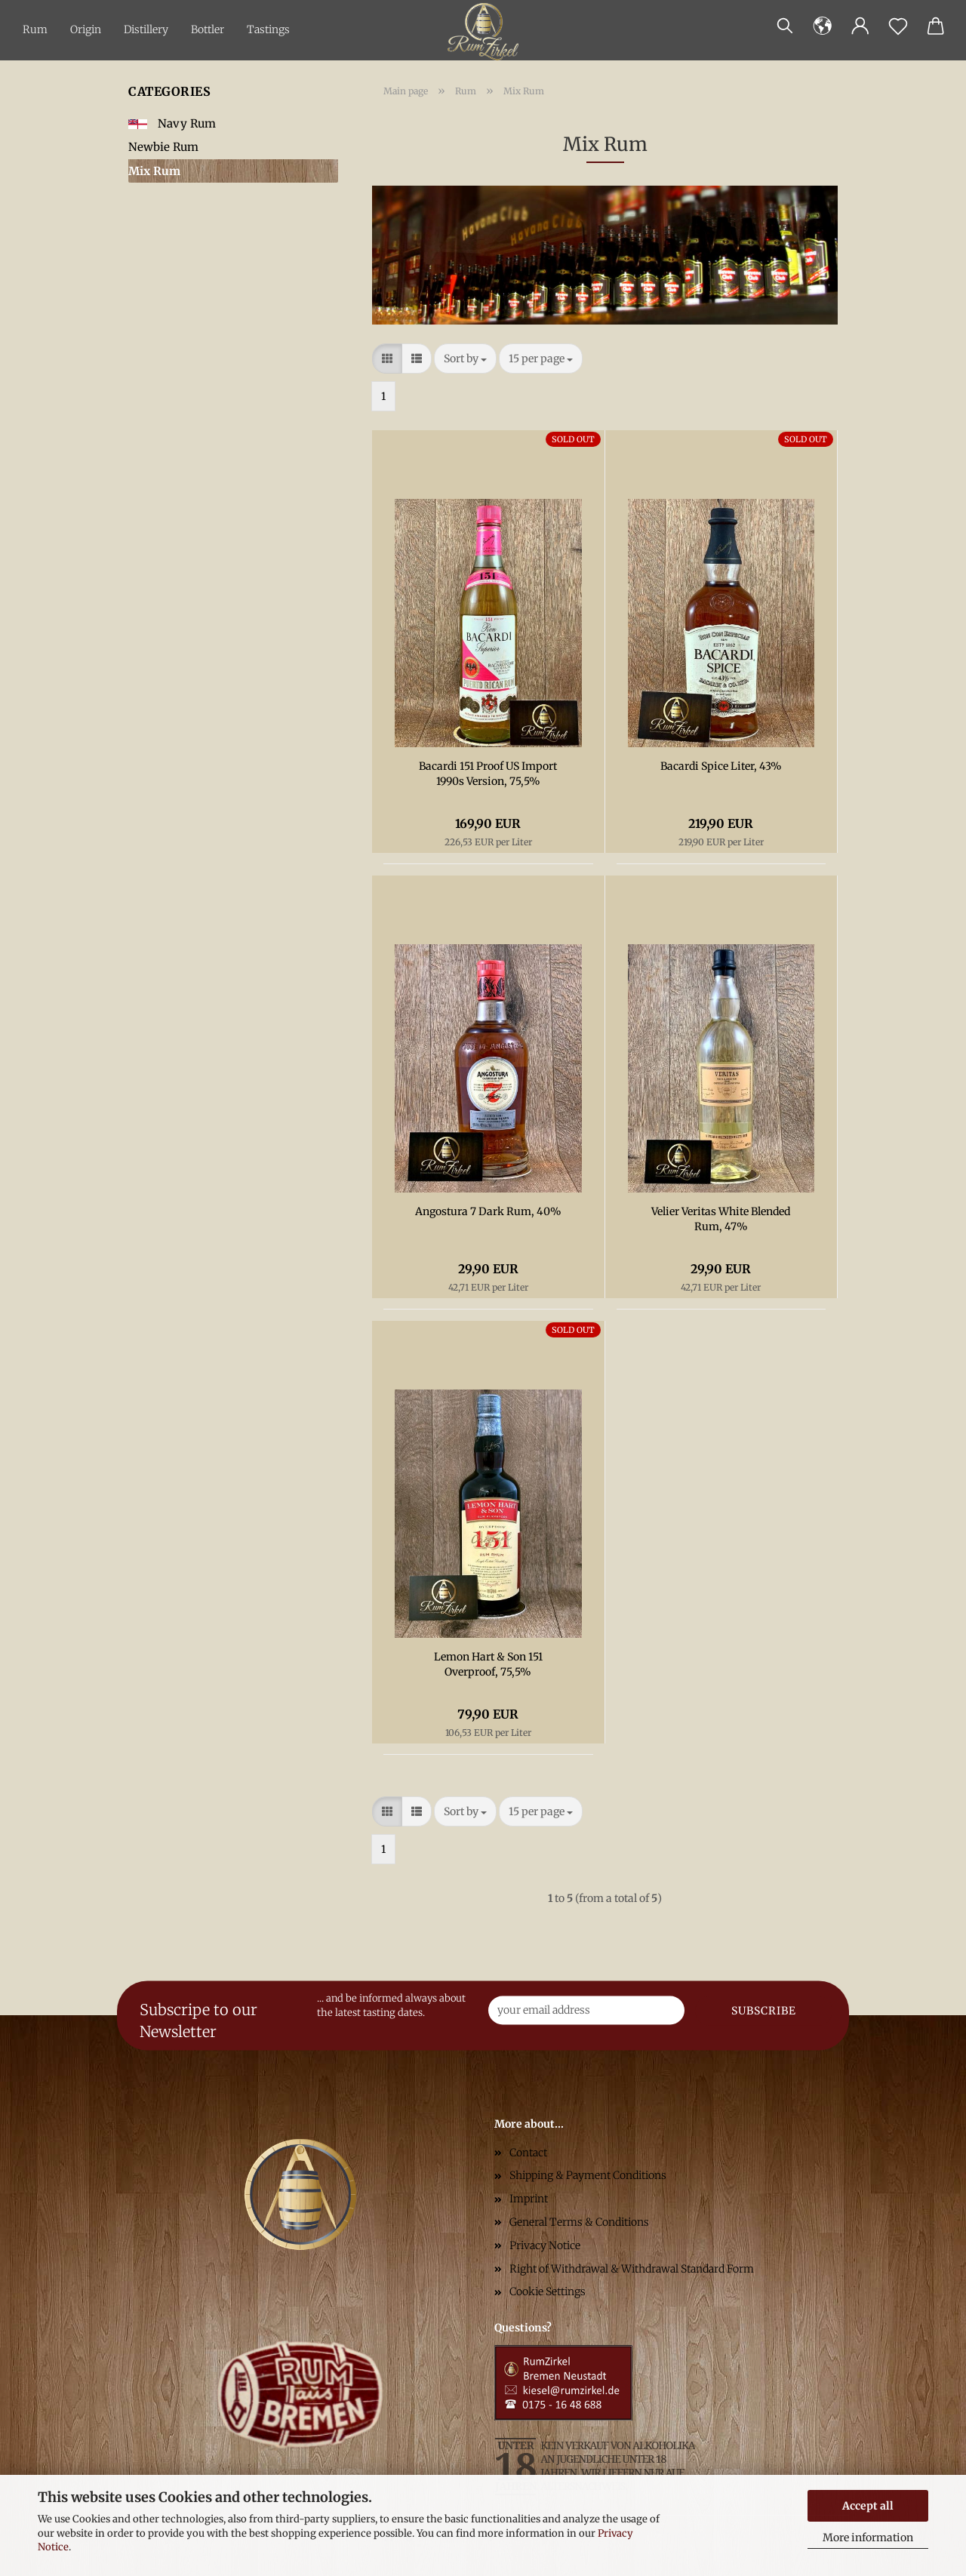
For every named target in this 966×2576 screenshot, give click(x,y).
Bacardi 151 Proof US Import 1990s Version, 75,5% (488, 773)
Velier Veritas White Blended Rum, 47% (720, 1219)
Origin (85, 29)
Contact (528, 2152)
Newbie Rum (163, 147)
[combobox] (465, 358)
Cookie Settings (547, 2291)
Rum (35, 29)
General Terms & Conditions (579, 2222)
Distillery (146, 29)
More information (868, 2537)
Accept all (868, 2506)
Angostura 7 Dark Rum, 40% (488, 1211)
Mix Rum (154, 171)
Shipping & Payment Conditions (587, 2175)
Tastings (268, 29)
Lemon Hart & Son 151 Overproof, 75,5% (488, 1664)
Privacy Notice (544, 2245)
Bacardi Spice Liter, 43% (721, 766)
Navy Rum (172, 123)
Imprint (528, 2198)
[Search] (785, 26)
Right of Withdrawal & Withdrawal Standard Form (631, 2269)
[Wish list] (898, 26)
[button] (822, 26)
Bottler (207, 29)
